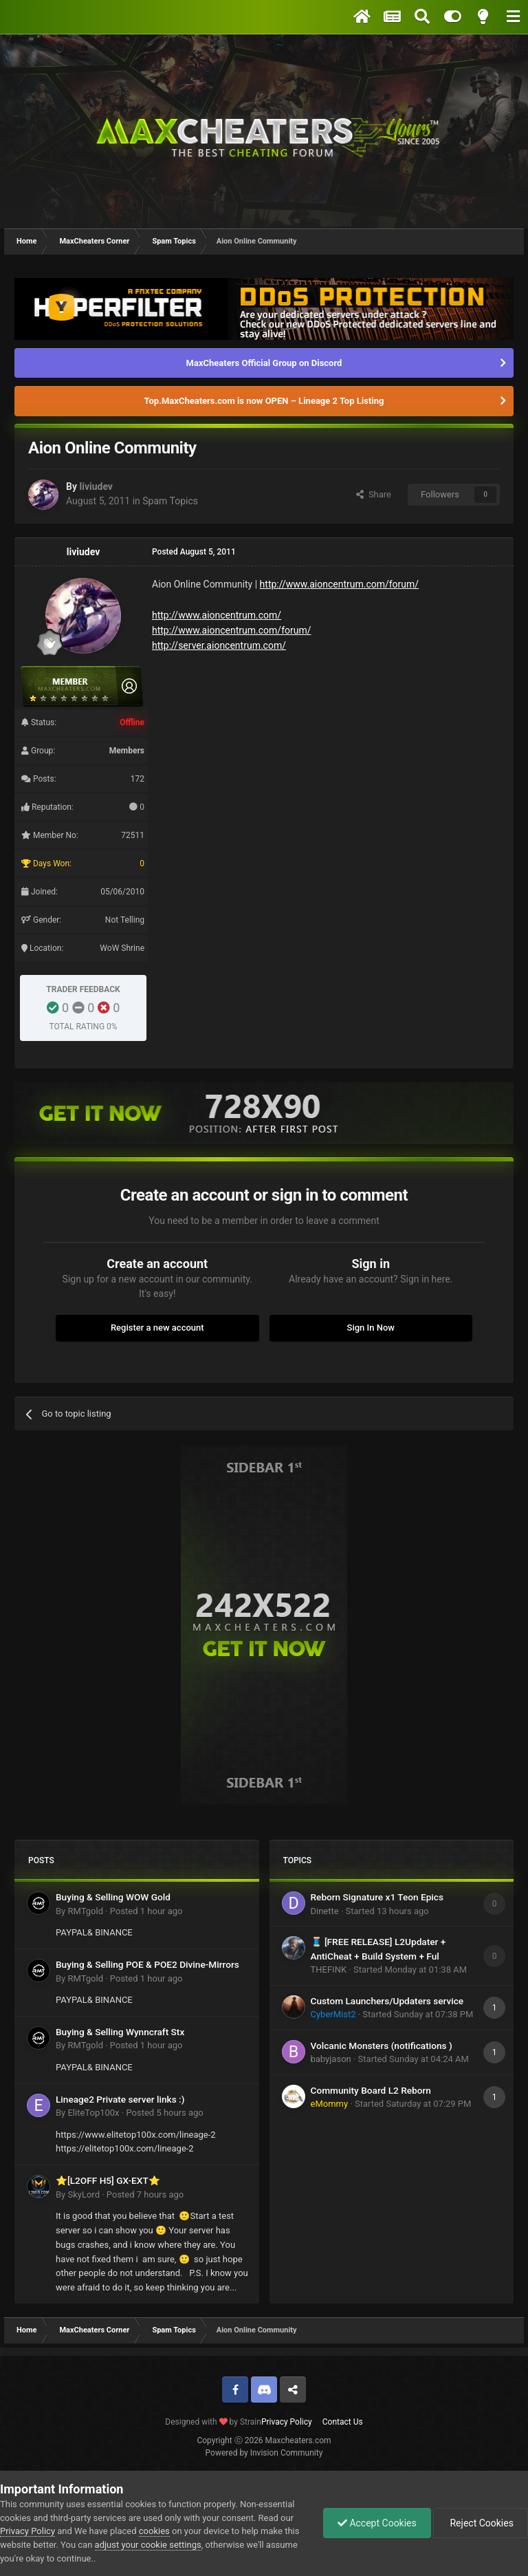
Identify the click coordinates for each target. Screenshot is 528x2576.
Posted (146, 1911)
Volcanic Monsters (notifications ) (381, 2045)
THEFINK (329, 1969)
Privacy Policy (286, 2422)
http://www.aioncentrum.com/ (216, 615)
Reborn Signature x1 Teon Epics (377, 1896)
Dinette (325, 1911)
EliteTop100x (93, 2112)
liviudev (96, 486)
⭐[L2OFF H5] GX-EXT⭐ (108, 2180)
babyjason (331, 2059)
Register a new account (157, 1327)
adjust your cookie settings (148, 2545)
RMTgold (85, 1911)
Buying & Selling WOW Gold (113, 1896)
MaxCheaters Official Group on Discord (264, 363)
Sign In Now (371, 1327)
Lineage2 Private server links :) (120, 2099)
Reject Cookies (481, 2523)
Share (373, 494)
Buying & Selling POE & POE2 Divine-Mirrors (147, 1964)
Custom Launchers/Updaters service (387, 2000)
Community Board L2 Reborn (371, 2090)
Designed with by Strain (213, 2422)
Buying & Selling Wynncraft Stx (120, 2031)
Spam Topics (170, 500)
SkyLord (83, 2194)
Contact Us (342, 2422)
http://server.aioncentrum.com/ (219, 645)
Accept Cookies (377, 2523)
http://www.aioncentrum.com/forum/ (339, 584)
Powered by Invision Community (264, 2453)
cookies (154, 2531)
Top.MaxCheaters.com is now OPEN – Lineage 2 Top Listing (264, 401)
